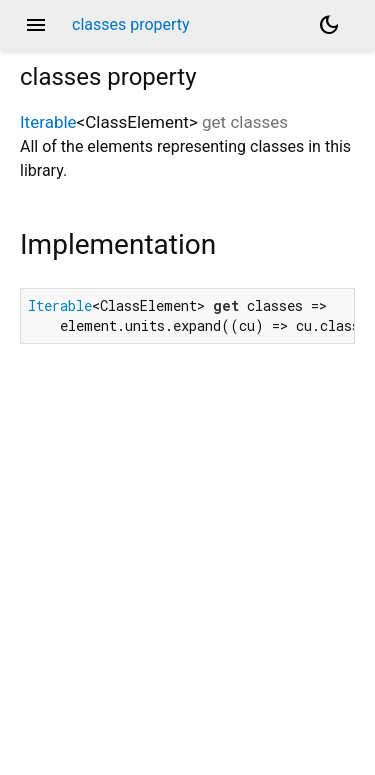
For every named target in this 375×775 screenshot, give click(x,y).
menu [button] (36, 25)
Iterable (48, 122)
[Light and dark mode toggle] (329, 25)
